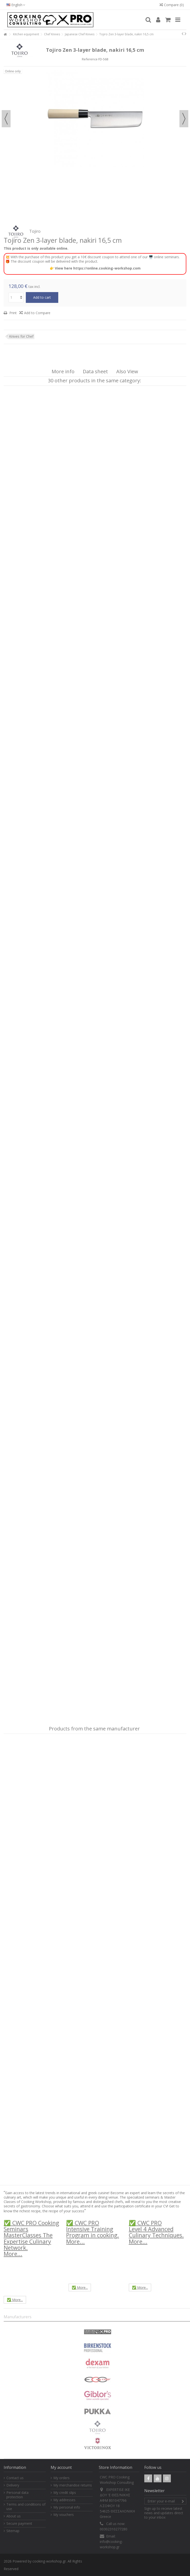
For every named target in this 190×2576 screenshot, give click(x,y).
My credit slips (64, 2492)
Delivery (12, 2485)
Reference (90, 59)
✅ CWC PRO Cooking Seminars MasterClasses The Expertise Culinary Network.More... (31, 2238)
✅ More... (15, 2299)
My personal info (66, 2507)
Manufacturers (17, 2316)
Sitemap (12, 2531)
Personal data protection (17, 2494)
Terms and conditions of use (25, 2506)
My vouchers (63, 2514)
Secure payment (19, 2523)
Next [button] (183, 118)
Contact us (15, 2478)
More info (63, 371)
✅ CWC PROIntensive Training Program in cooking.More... (92, 2232)
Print (12, 312)
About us (13, 2516)
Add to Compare (37, 312)
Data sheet (95, 371)
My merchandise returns (72, 2485)
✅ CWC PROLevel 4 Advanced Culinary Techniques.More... (156, 2232)
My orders (61, 2478)
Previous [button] (6, 118)
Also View (127, 371)
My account (61, 2467)
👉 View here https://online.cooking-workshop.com (95, 268)
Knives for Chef (21, 336)
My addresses (64, 2500)
